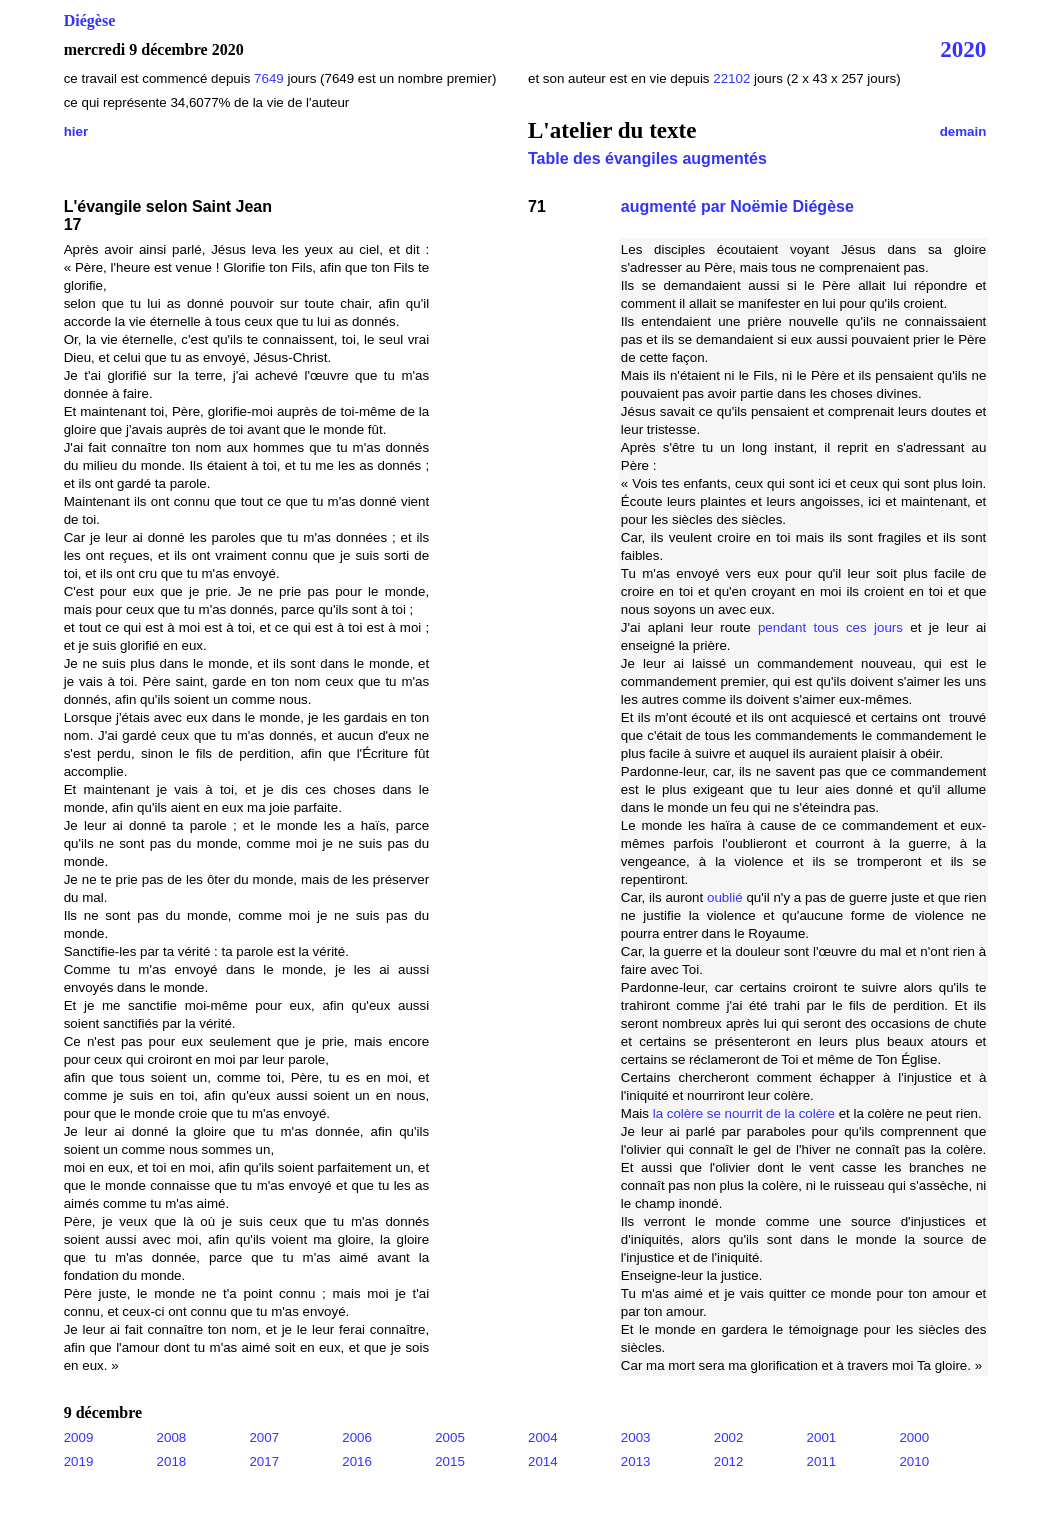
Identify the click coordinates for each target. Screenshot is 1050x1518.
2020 (963, 49)
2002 (729, 1437)
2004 (543, 1437)
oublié (725, 897)
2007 (264, 1437)
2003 (636, 1437)
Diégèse (90, 20)
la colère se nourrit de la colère (744, 1113)
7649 (269, 78)
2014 (543, 1461)
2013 (636, 1461)
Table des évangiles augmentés (647, 158)
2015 (450, 1461)
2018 (172, 1461)
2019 (79, 1461)
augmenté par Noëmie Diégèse (737, 206)
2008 (172, 1437)
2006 (357, 1437)
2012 (729, 1461)
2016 (357, 1461)
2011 (822, 1461)
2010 (914, 1461)
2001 (822, 1437)
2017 (264, 1461)
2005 (450, 1437)
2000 (914, 1437)
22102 (733, 78)
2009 (79, 1437)
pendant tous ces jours (830, 627)
